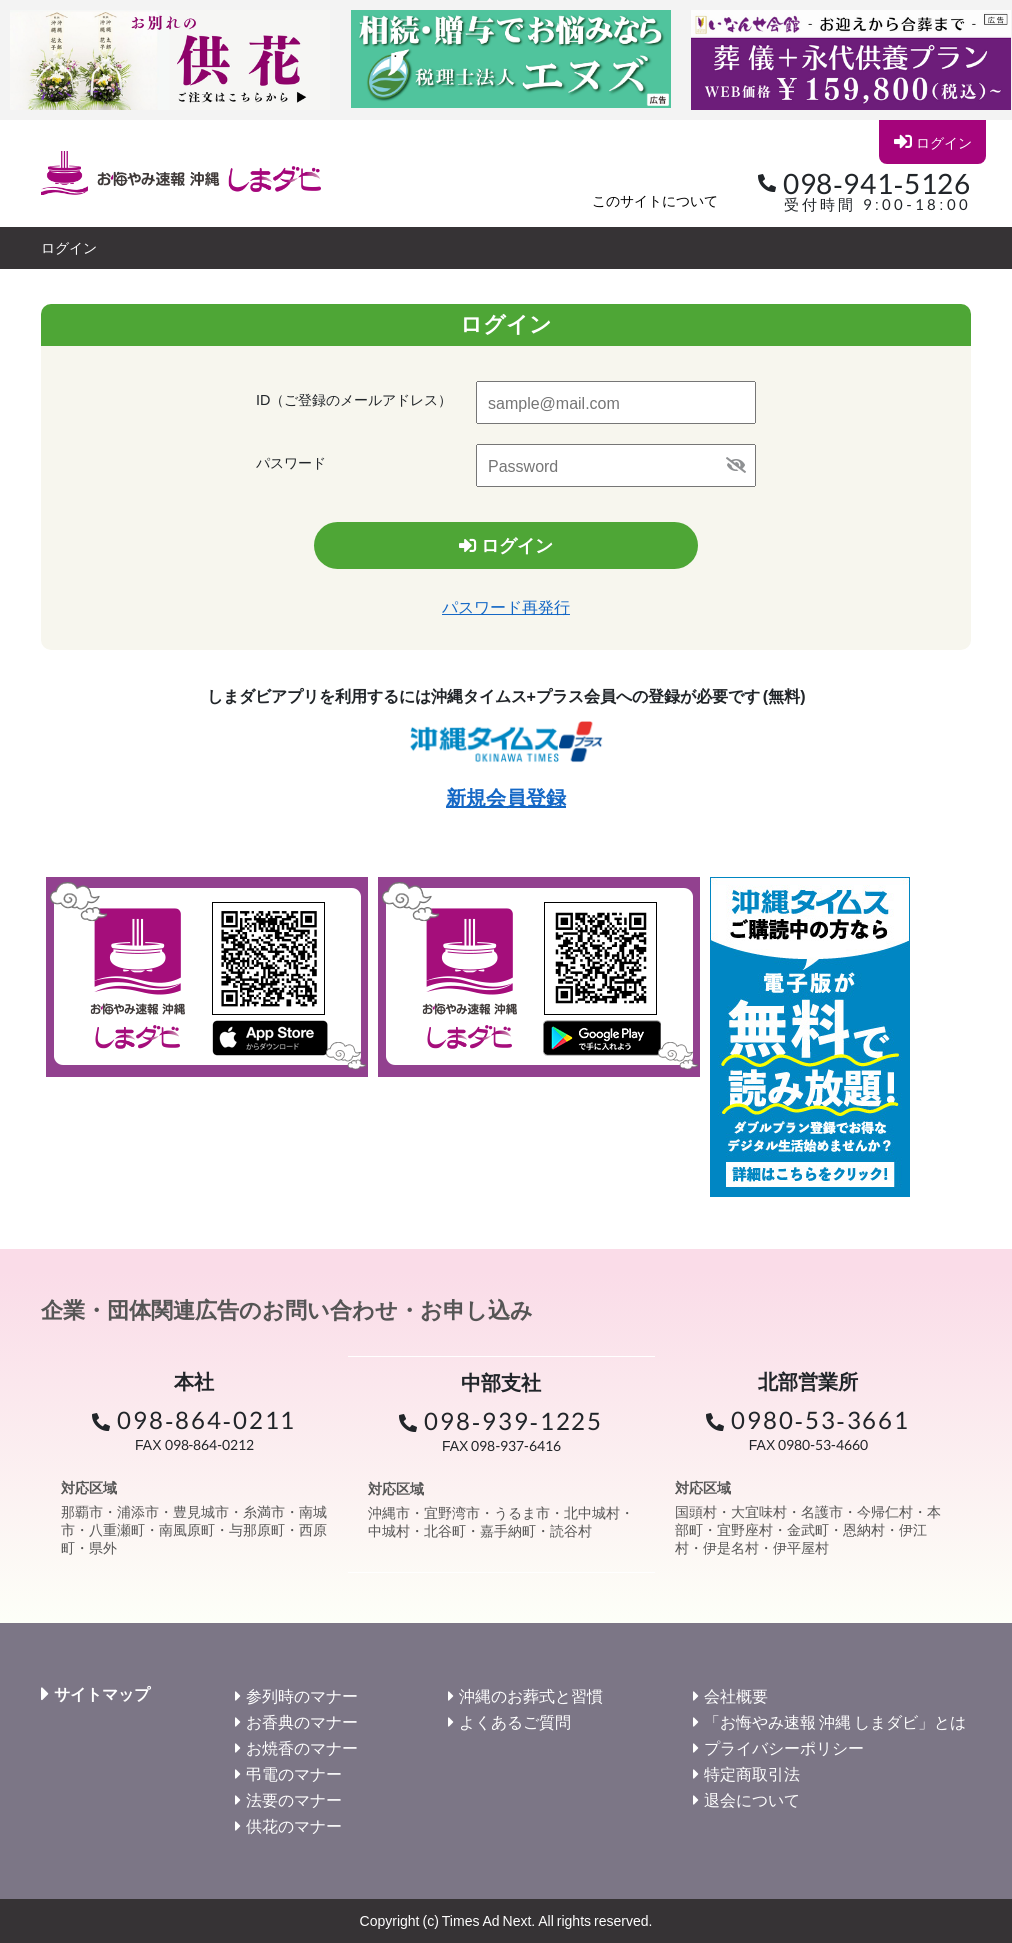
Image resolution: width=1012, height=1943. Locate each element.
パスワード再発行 (506, 607)
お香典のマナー (302, 1721)
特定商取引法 (752, 1773)
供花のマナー (294, 1825)
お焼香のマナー (302, 1747)
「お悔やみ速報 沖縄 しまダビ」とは (835, 1721)
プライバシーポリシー (784, 1747)
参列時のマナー (302, 1695)
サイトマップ (102, 1694)
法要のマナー (294, 1799)
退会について (752, 1799)
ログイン (932, 141)
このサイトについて (655, 200)
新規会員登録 (506, 797)
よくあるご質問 (515, 1721)
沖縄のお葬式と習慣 (531, 1695)
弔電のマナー (294, 1773)
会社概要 (736, 1695)
